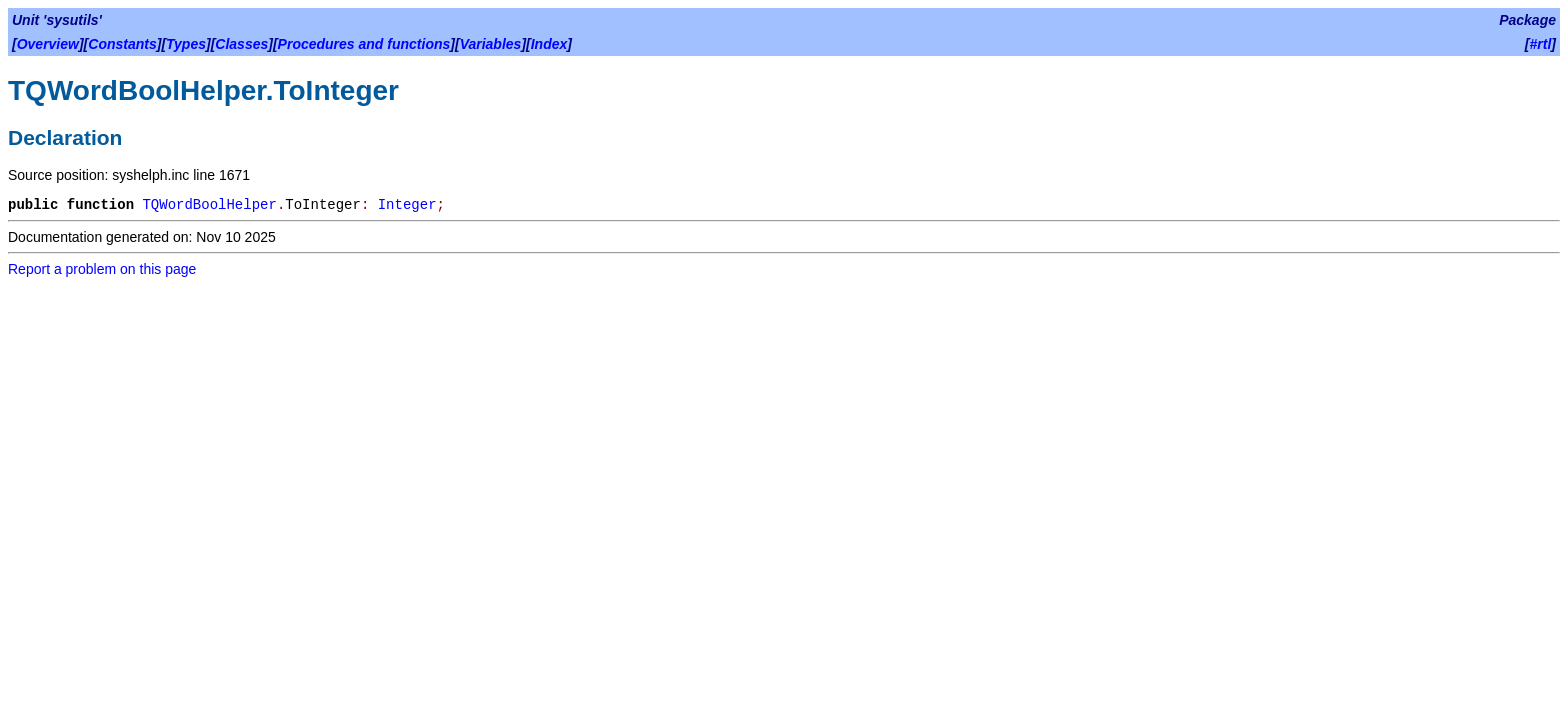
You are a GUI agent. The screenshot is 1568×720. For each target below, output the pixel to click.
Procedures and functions (364, 44)
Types (186, 44)
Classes (241, 44)
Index (549, 44)
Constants (122, 44)
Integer (407, 205)
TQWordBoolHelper (209, 205)
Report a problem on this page (102, 269)
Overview (48, 44)
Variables (491, 44)
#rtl (1541, 44)
